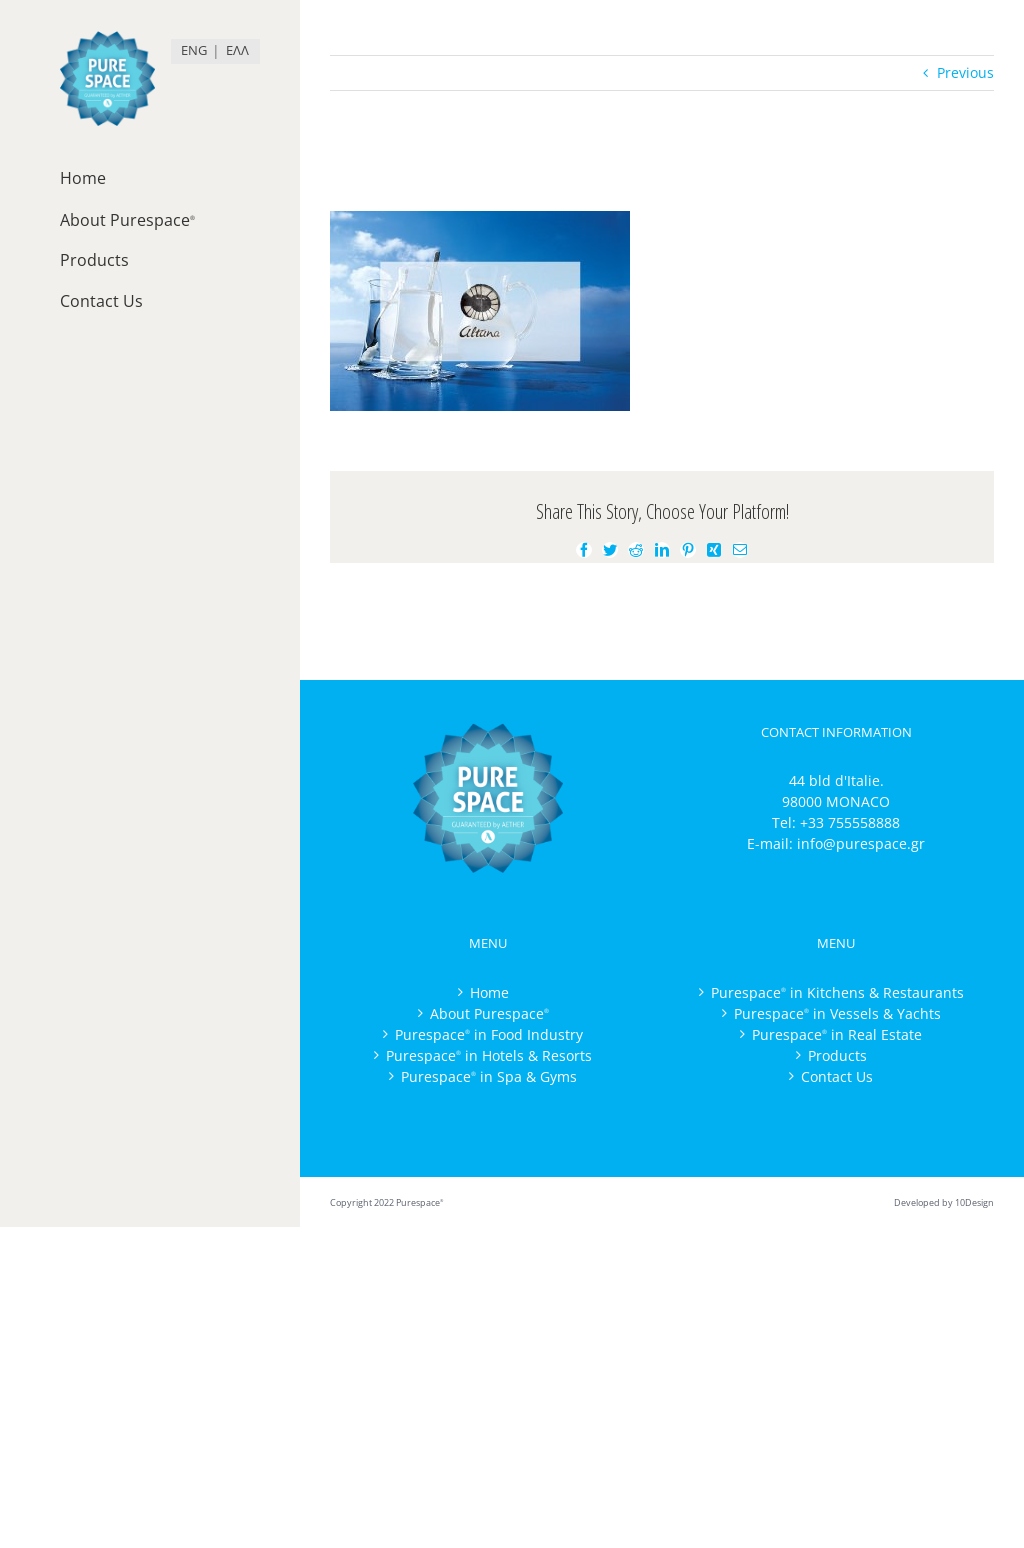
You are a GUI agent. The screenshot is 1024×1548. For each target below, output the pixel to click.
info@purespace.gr (861, 843)
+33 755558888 (850, 822)
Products (837, 1055)
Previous (965, 72)
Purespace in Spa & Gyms (489, 1076)
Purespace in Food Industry (489, 1034)
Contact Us (837, 1076)
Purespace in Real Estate (837, 1034)
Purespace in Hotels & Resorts (489, 1055)
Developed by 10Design (944, 1202)
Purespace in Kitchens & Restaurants (837, 992)
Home (489, 992)
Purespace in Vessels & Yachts (837, 1013)
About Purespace (489, 1013)
